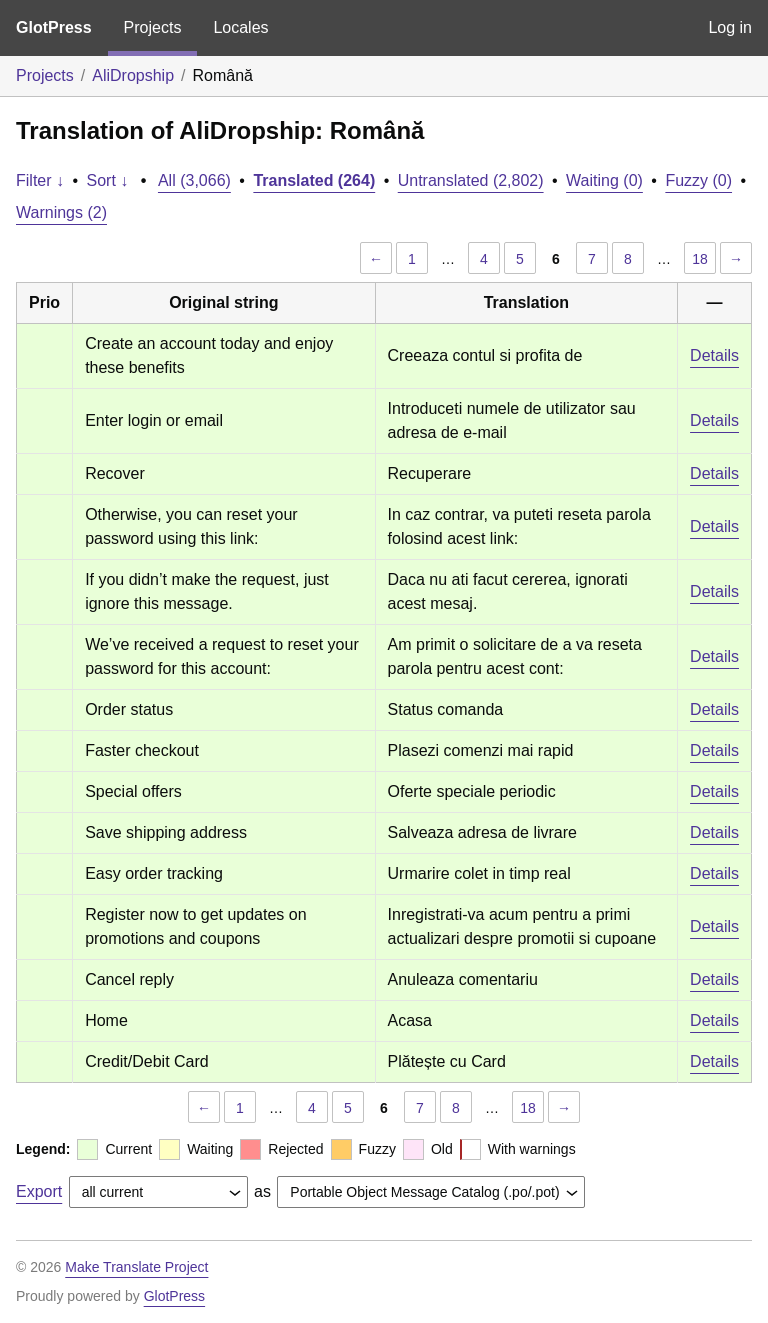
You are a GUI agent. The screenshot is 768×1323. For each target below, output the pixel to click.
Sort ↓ (108, 180)
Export (39, 1191)
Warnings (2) (61, 212)
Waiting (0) (604, 180)
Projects (153, 27)
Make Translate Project (136, 1267)
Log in (730, 27)
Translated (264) (314, 180)
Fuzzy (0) (698, 180)
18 (700, 259)
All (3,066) (194, 180)
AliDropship (133, 75)
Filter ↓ (40, 180)
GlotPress (54, 27)
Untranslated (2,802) (471, 180)
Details (714, 355)
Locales (240, 27)
